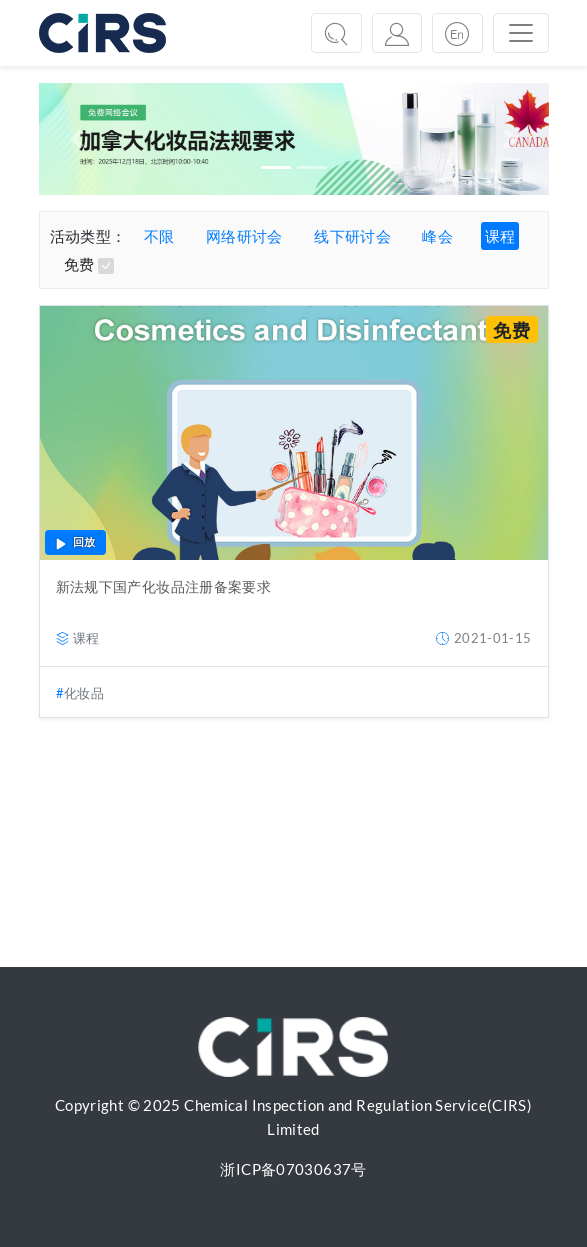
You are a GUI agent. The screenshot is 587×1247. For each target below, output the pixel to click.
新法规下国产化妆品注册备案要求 (164, 586)
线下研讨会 (352, 236)
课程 (500, 236)
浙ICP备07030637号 (293, 1169)
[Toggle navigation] (521, 33)
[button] (77, 139)
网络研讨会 (244, 236)
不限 (159, 236)
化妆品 (84, 693)
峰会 (437, 236)
